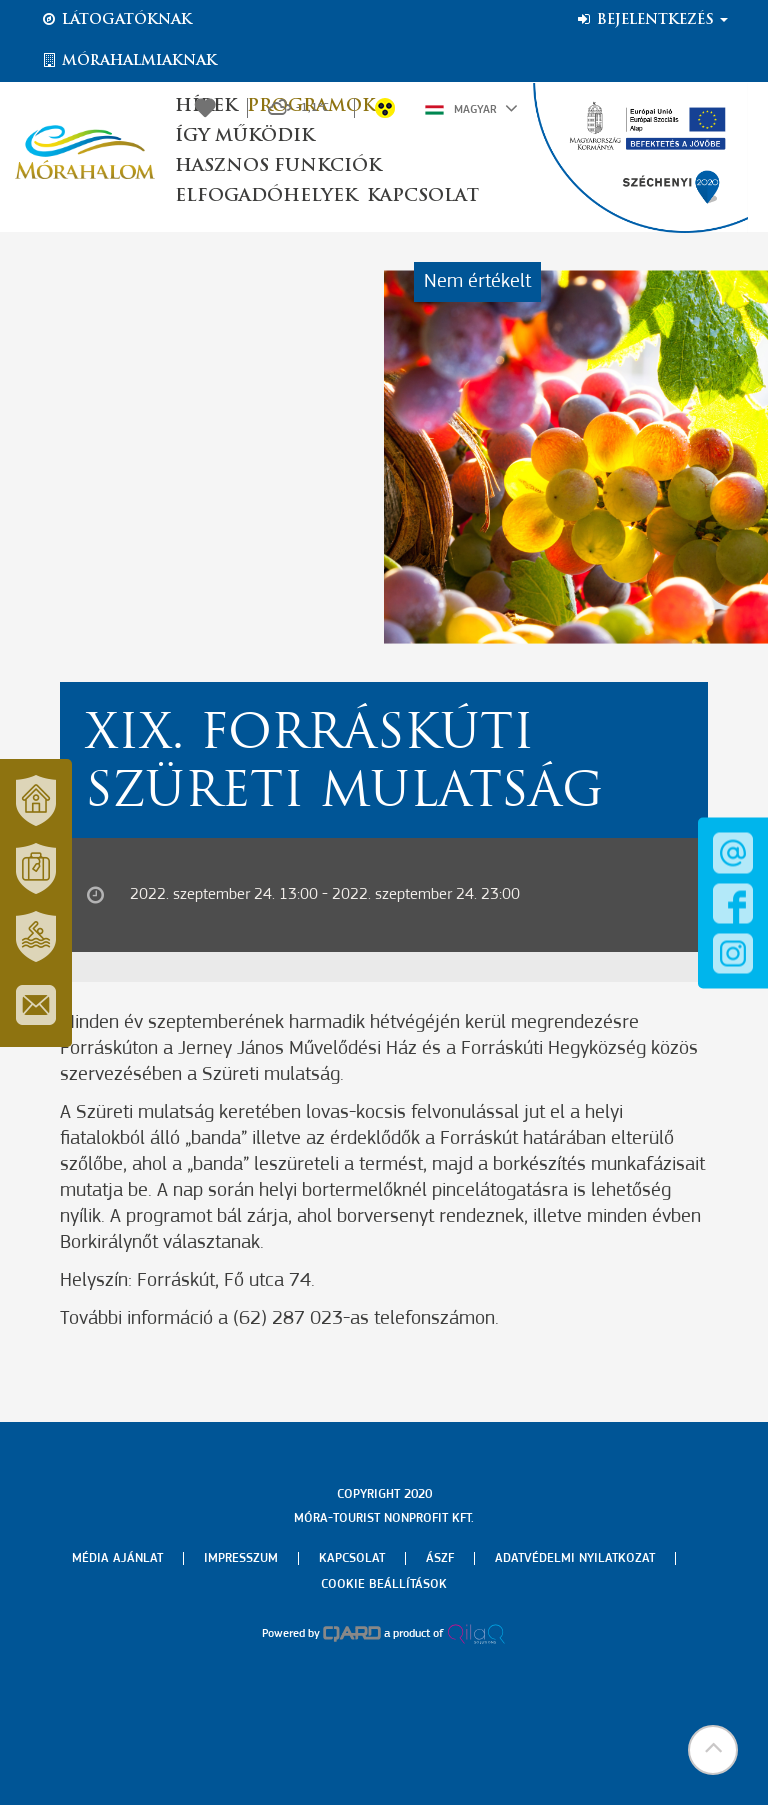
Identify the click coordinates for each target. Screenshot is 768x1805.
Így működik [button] (244, 136)
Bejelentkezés (651, 20)
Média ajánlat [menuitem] (117, 1558)
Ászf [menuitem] (440, 1558)
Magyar (471, 108)
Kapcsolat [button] (423, 196)
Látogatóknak (116, 20)
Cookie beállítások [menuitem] (384, 1584)
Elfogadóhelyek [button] (266, 196)
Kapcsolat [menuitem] (352, 1558)
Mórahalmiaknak (128, 61)
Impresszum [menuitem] (241, 1558)
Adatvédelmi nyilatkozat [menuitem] (575, 1558)
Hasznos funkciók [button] (278, 166)
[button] (713, 1750)
